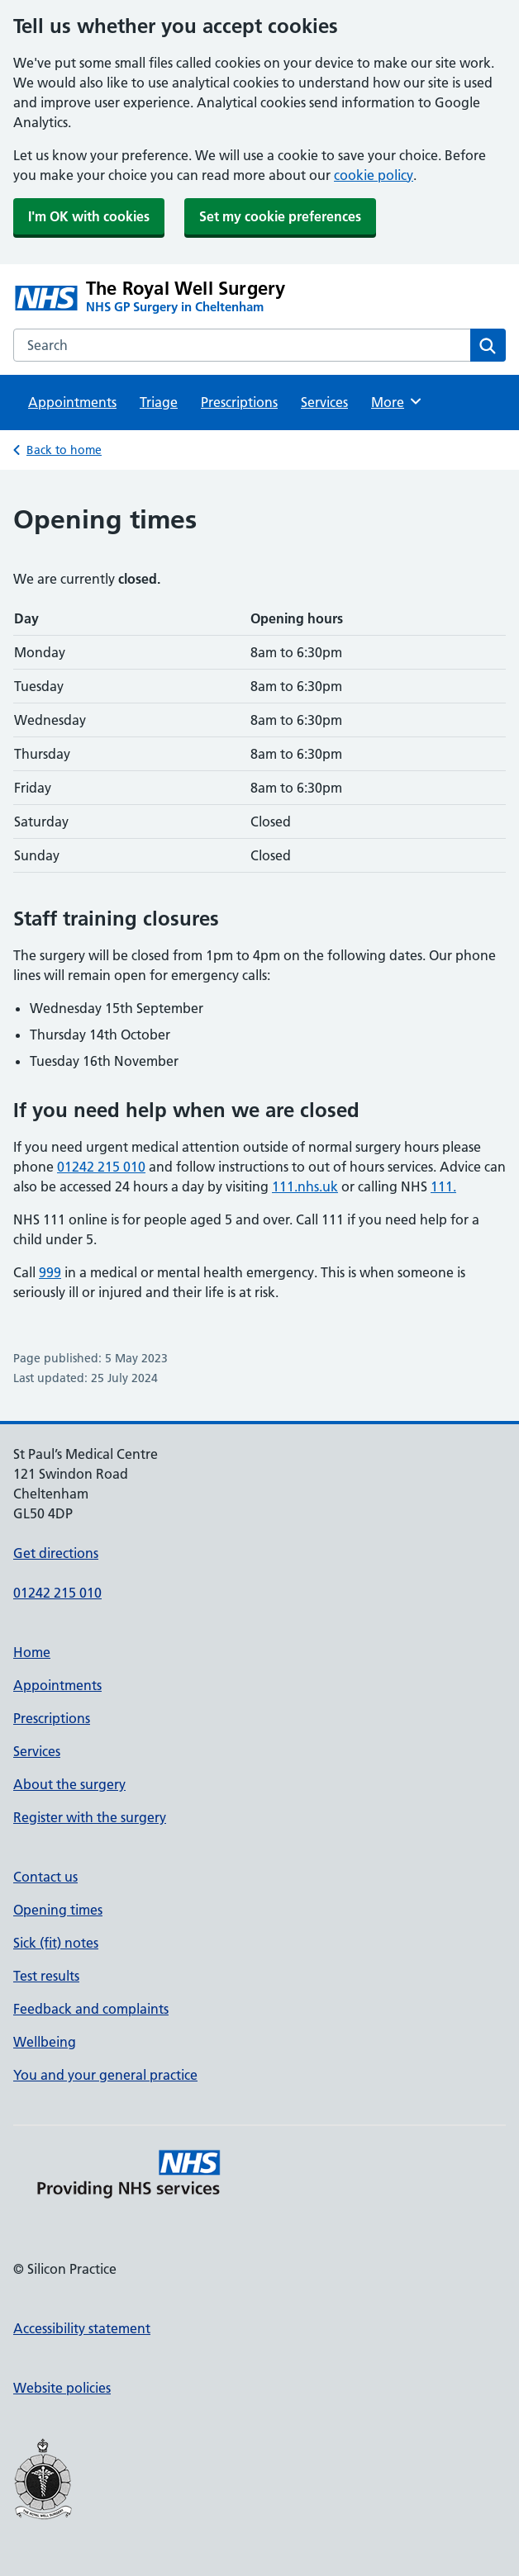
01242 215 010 (101, 1166)
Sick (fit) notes (55, 1942)
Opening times (57, 1909)
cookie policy (373, 175)
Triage (159, 402)
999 (50, 1272)
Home (31, 1652)
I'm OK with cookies (89, 216)
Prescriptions (239, 402)
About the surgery (69, 1784)
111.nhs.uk (305, 1186)
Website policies (62, 2387)
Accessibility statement (81, 2328)
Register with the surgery (89, 1817)
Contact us (45, 1876)
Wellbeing (44, 2042)
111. (443, 1186)
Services (324, 402)
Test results (46, 1976)
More (397, 401)
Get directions (55, 1553)
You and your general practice (105, 2075)
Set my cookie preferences (280, 216)
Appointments (72, 402)
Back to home (64, 450)
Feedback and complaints (91, 2009)
